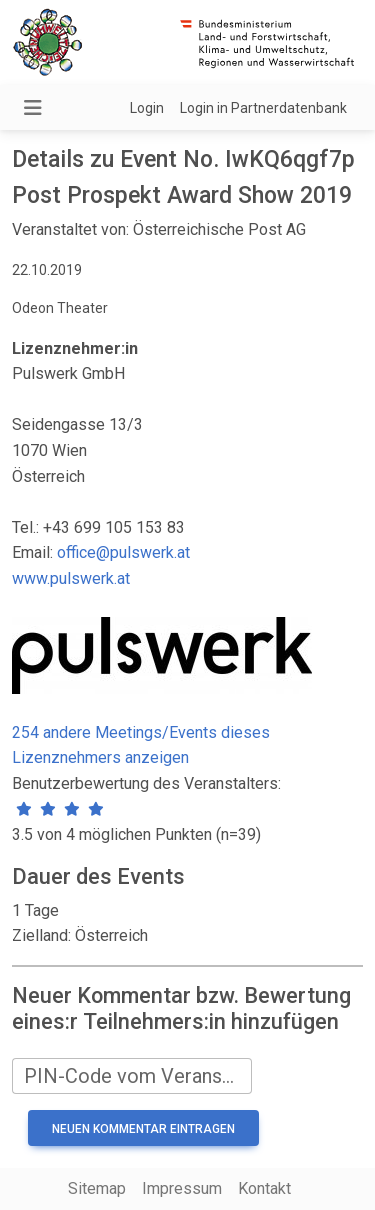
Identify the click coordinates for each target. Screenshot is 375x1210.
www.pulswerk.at (71, 578)
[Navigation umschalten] (33, 108)
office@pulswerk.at (123, 552)
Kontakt (264, 1188)
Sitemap (97, 1188)
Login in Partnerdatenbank (263, 108)
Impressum (182, 1188)
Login (147, 108)
